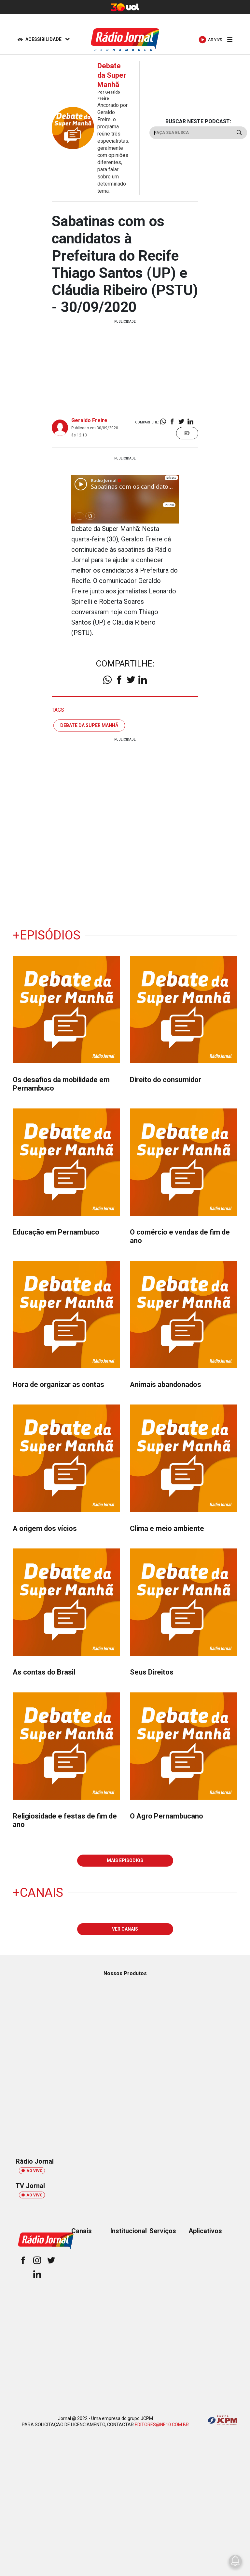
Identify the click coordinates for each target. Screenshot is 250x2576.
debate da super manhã (89, 725)
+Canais (38, 1892)
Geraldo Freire (89, 420)
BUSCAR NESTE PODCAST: (198, 121)
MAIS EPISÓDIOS (125, 1860)
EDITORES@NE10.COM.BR (162, 2424)
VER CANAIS (125, 1929)
